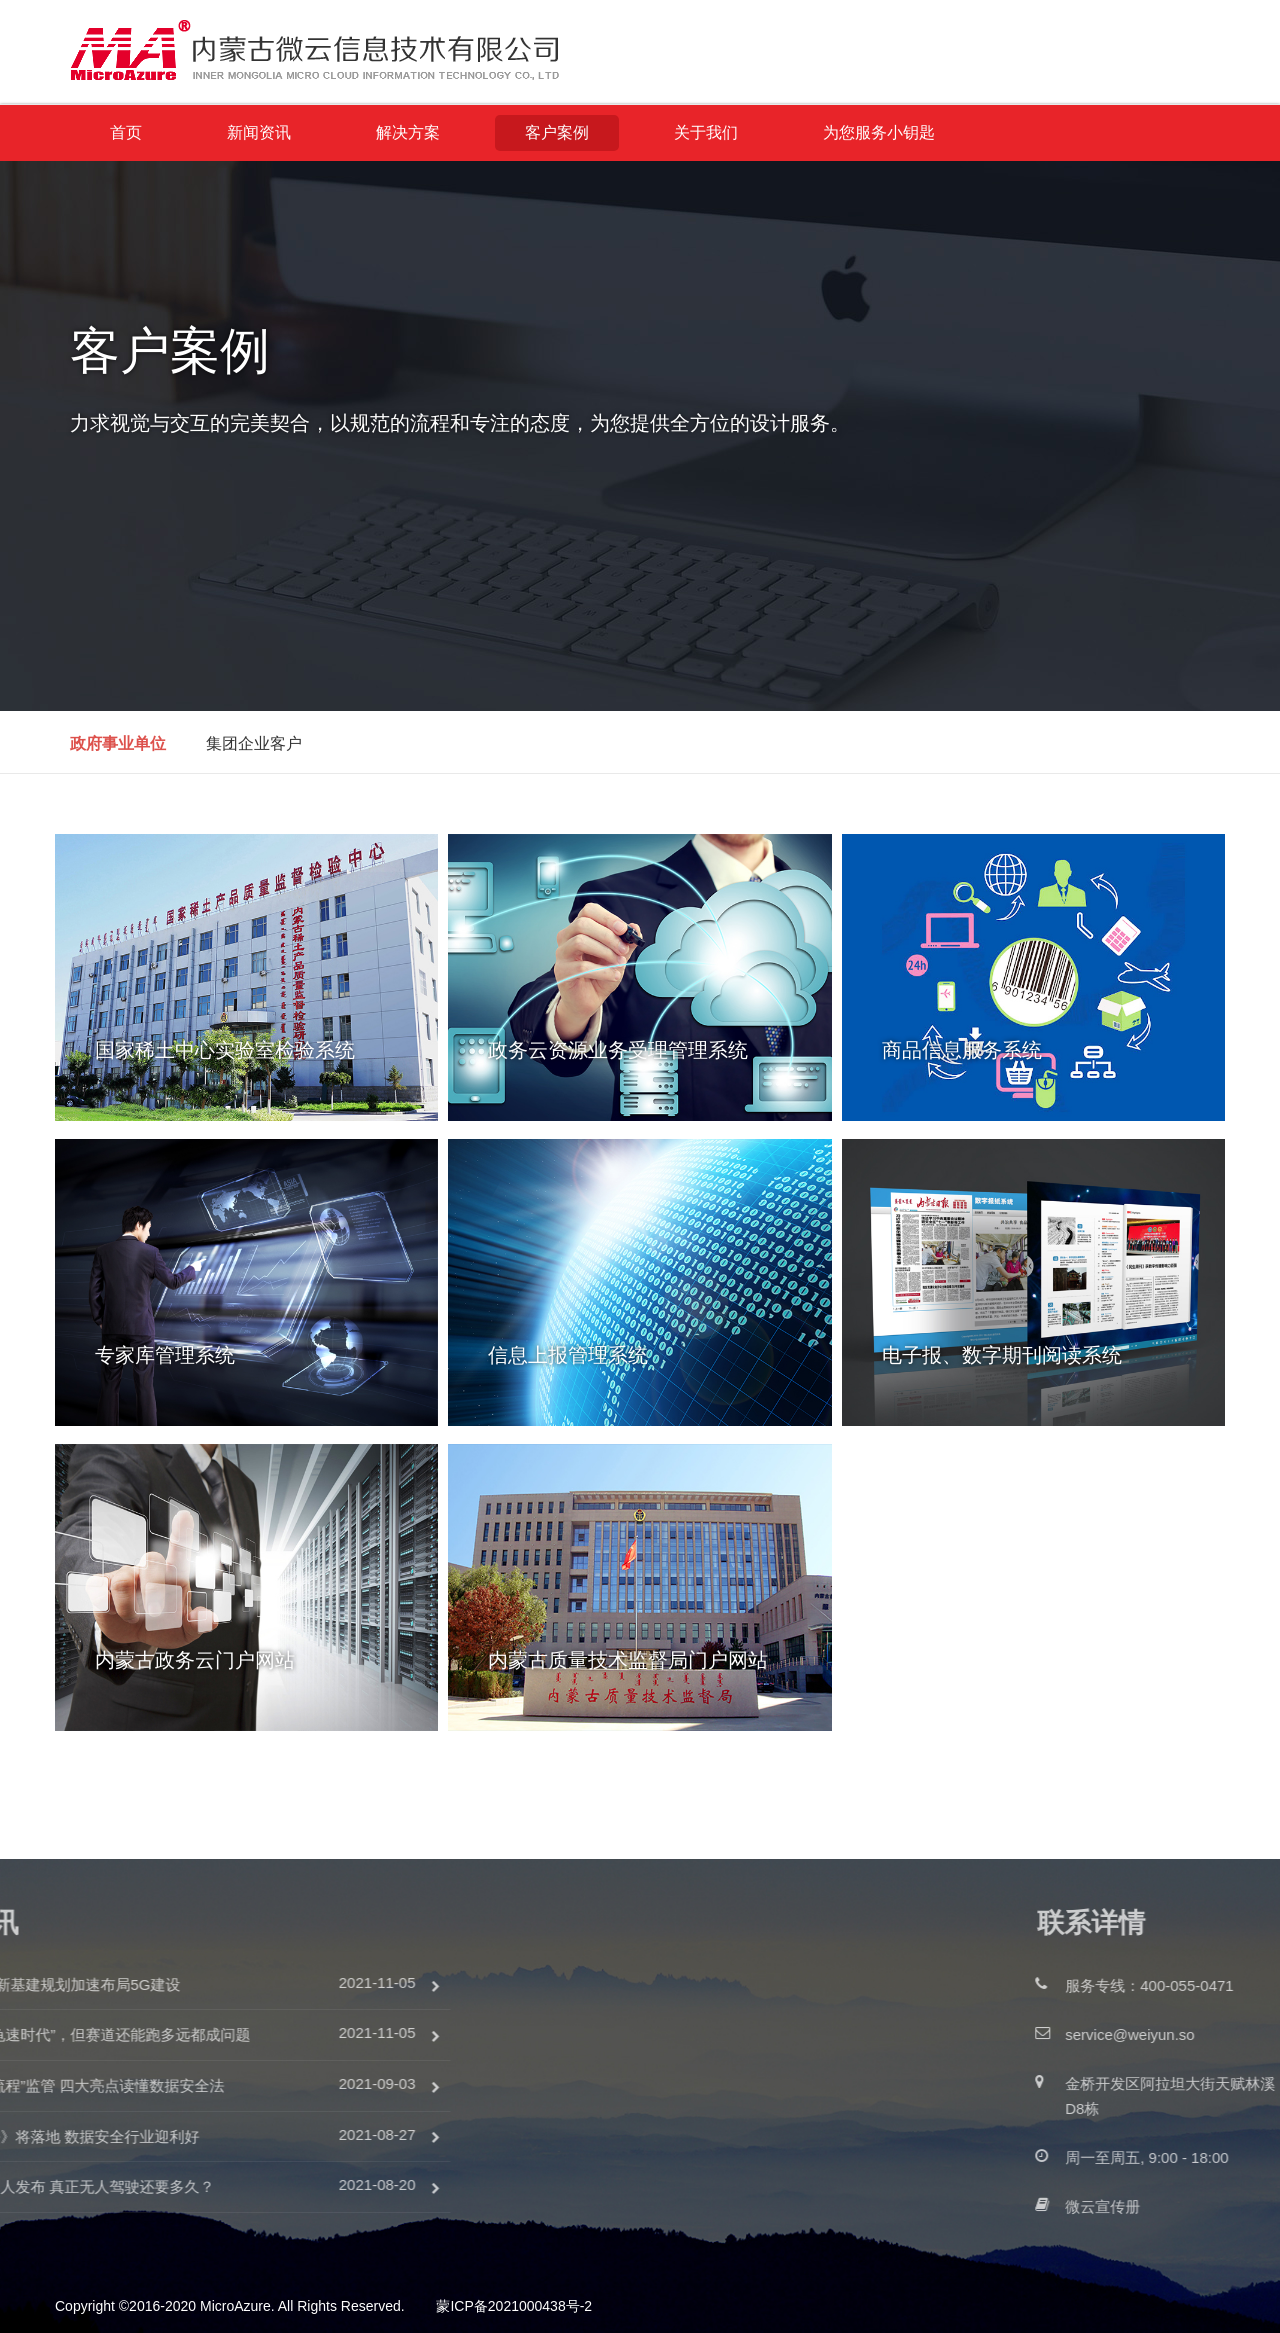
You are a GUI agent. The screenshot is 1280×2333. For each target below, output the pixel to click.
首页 (126, 132)
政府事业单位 (118, 743)
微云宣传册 (1196, 2206)
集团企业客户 (254, 743)
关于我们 (706, 132)
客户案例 (557, 132)
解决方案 (408, 132)
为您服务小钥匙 (879, 132)
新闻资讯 (259, 132)
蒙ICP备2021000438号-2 (514, 2306)
